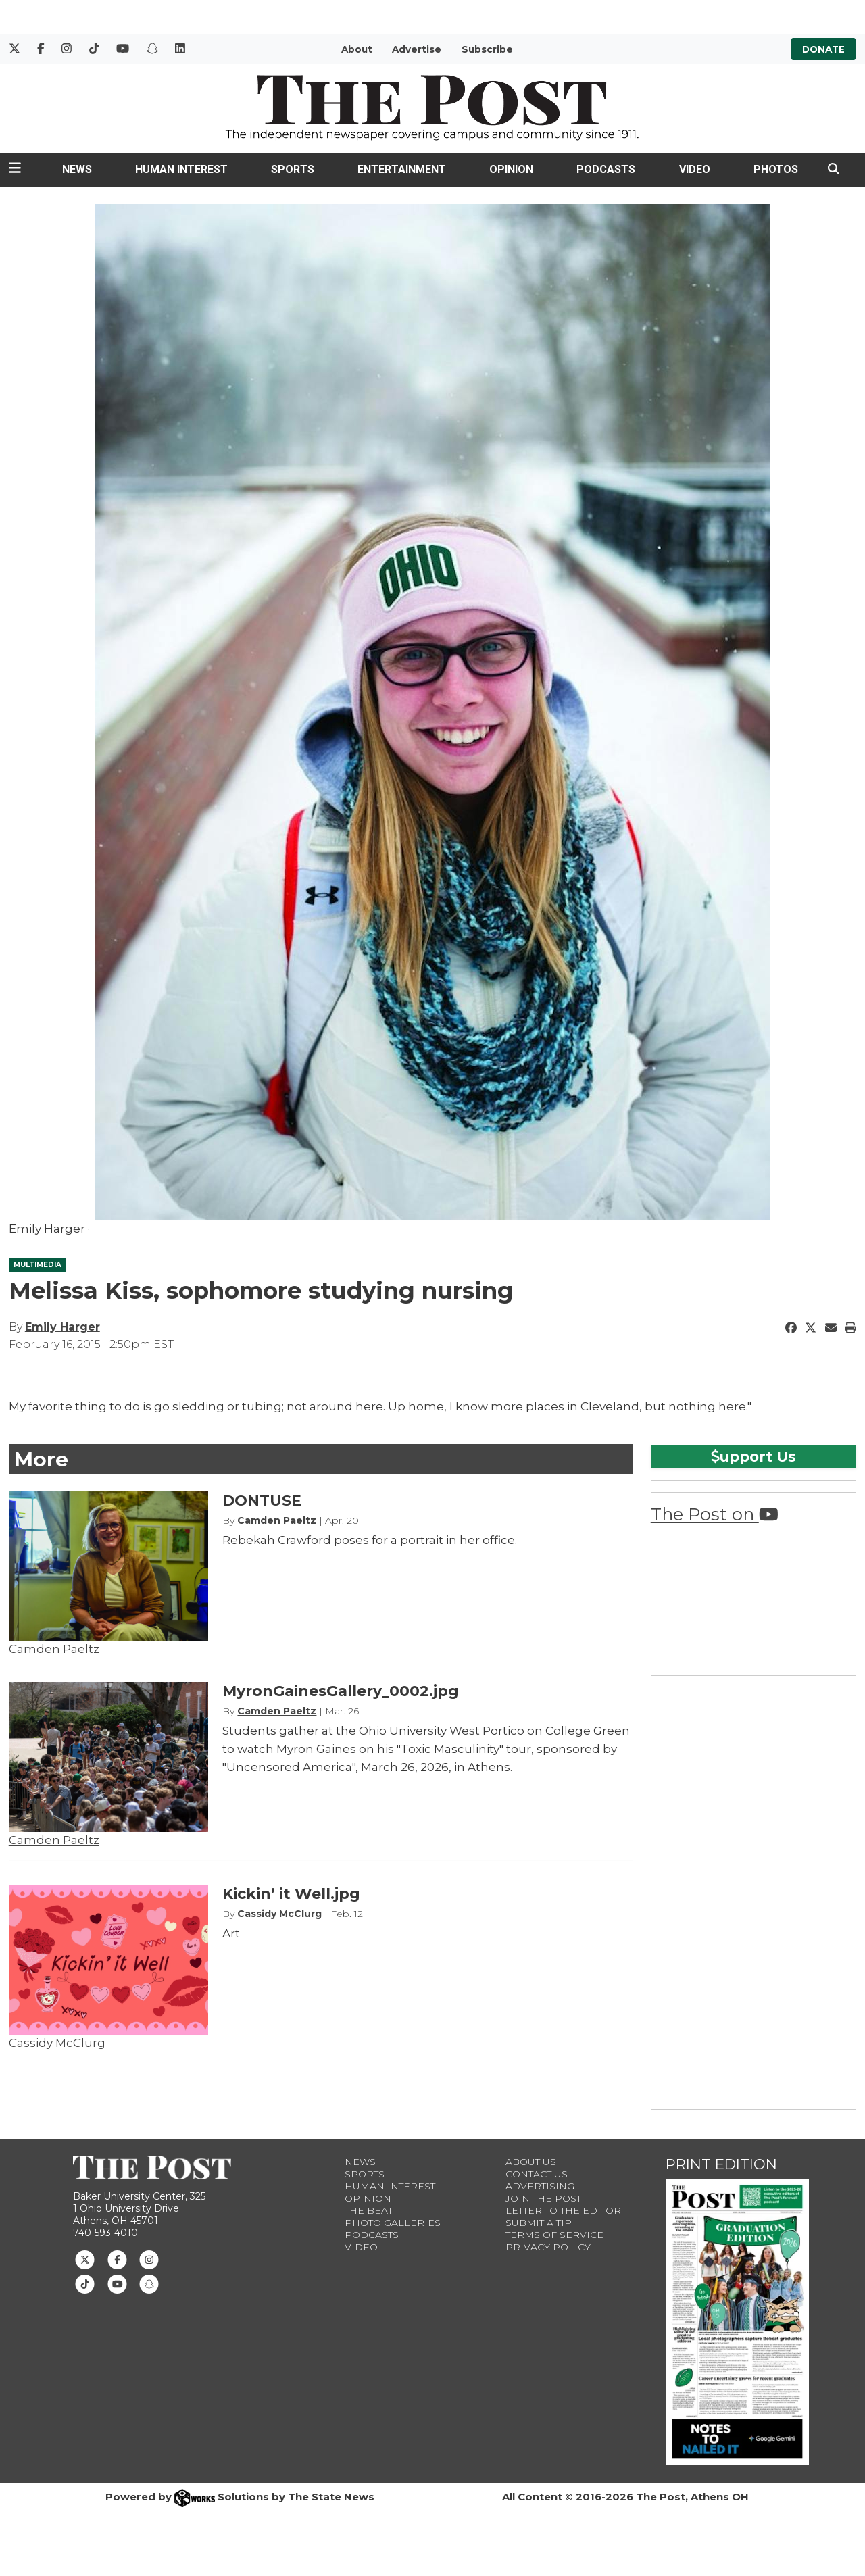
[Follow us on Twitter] (85, 2258)
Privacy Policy (548, 2247)
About (356, 49)
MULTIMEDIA (37, 1264)
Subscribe (487, 49)
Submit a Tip (538, 2222)
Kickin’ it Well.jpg (291, 1894)
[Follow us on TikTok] (85, 2283)
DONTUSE (261, 1500)
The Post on (714, 1514)
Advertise (416, 49)
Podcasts (605, 169)
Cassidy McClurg (57, 2043)
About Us (530, 2162)
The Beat (369, 2210)
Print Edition (721, 2164)
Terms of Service (554, 2235)
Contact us (536, 2174)
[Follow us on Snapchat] (149, 2283)
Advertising (539, 2186)
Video (694, 169)
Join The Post (543, 2198)
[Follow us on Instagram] (149, 2258)
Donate (823, 49)
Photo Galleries (393, 2222)
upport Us (753, 1456)
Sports (292, 169)
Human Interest (181, 169)
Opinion (511, 169)
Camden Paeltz (54, 1649)
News (77, 169)
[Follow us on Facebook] (117, 2258)
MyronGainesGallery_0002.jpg (340, 1691)
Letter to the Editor (563, 2210)
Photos (775, 169)
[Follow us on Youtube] (117, 2283)
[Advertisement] (752, 1890)
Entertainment (401, 169)
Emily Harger (62, 1326)
